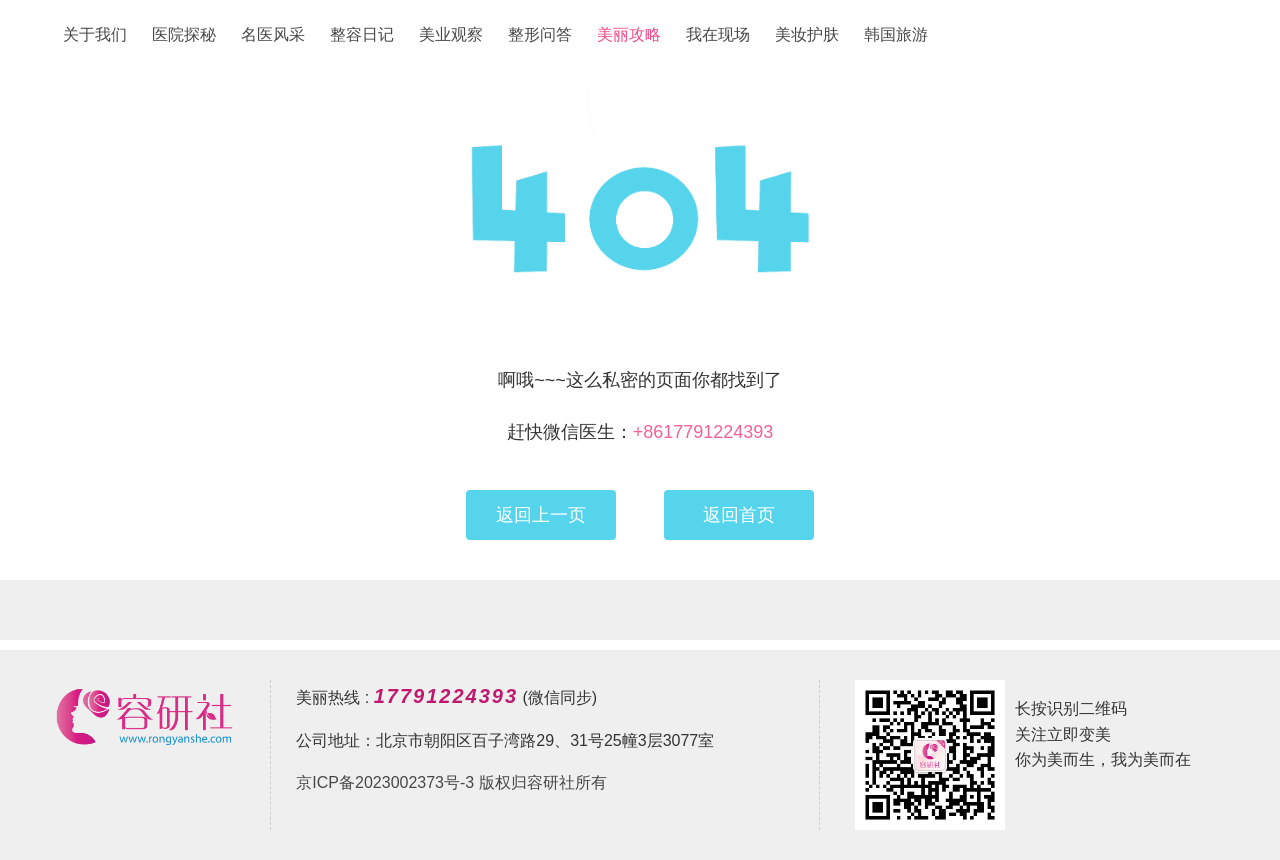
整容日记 (362, 34)
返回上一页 (541, 515)
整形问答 (540, 34)
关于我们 (95, 34)
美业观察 (451, 34)
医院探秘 (184, 34)
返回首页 (739, 515)
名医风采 (273, 34)
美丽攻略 (629, 34)
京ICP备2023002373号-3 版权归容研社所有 (451, 782)
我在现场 (718, 34)
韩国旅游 (896, 34)
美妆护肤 (807, 34)
